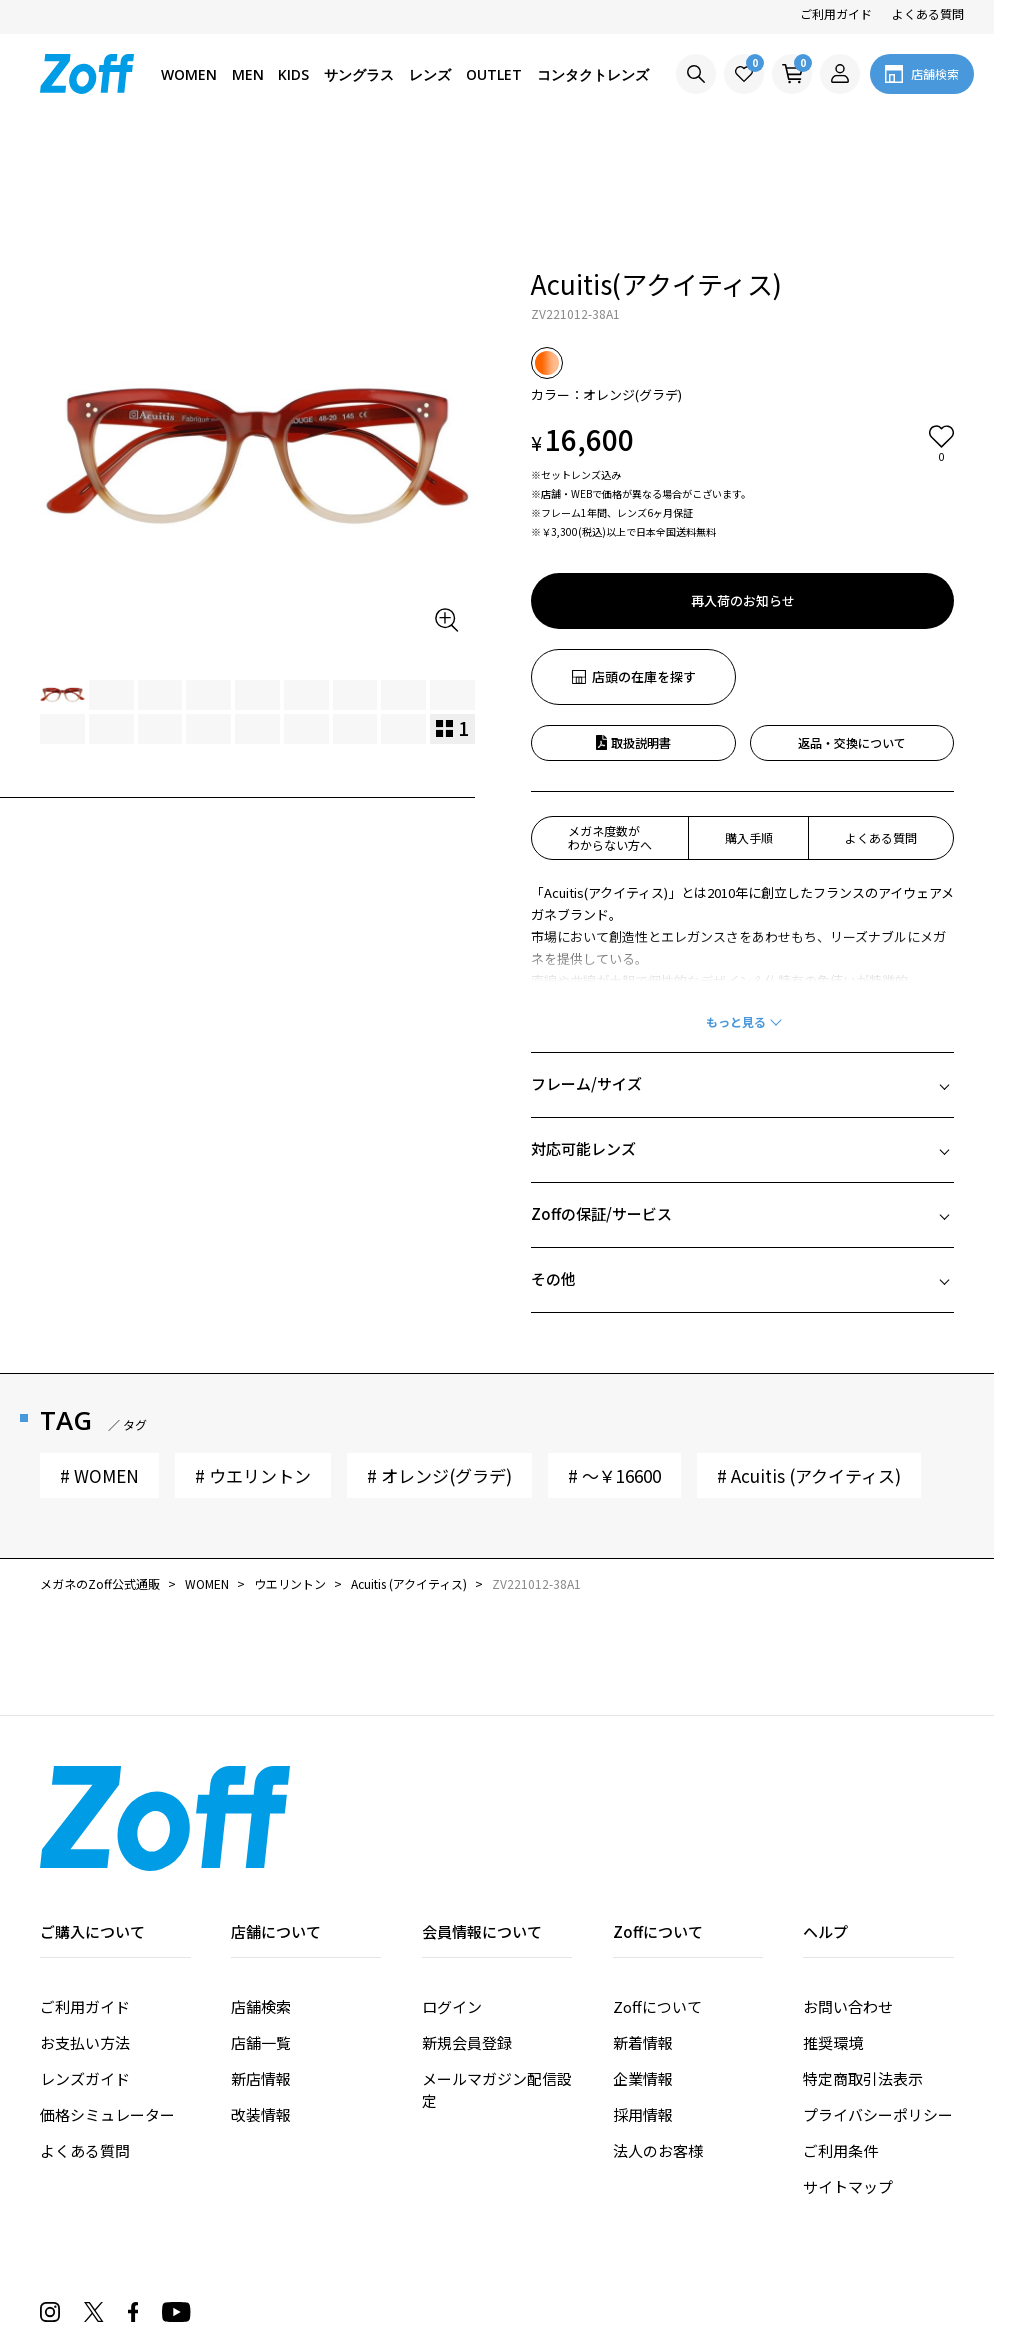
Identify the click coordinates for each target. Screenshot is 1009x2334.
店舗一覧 (261, 1928)
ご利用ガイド (836, 13)
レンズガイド (85, 1964)
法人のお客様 (658, 2036)
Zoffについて (657, 1892)
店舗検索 (261, 1892)
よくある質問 (928, 13)
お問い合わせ (848, 1892)
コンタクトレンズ (593, 74)
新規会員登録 (467, 1928)
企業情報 (643, 1964)
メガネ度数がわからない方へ (610, 723)
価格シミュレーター (107, 2000)
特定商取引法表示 (863, 1964)
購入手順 (749, 723)
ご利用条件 (840, 2036)
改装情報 (261, 2000)
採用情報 (643, 2000)
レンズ (430, 74)
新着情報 (643, 1928)
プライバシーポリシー (878, 2000)
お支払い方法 (85, 1928)
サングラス (359, 74)
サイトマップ (848, 2072)
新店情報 (261, 1964)
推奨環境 (833, 1928)
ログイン (452, 1892)
